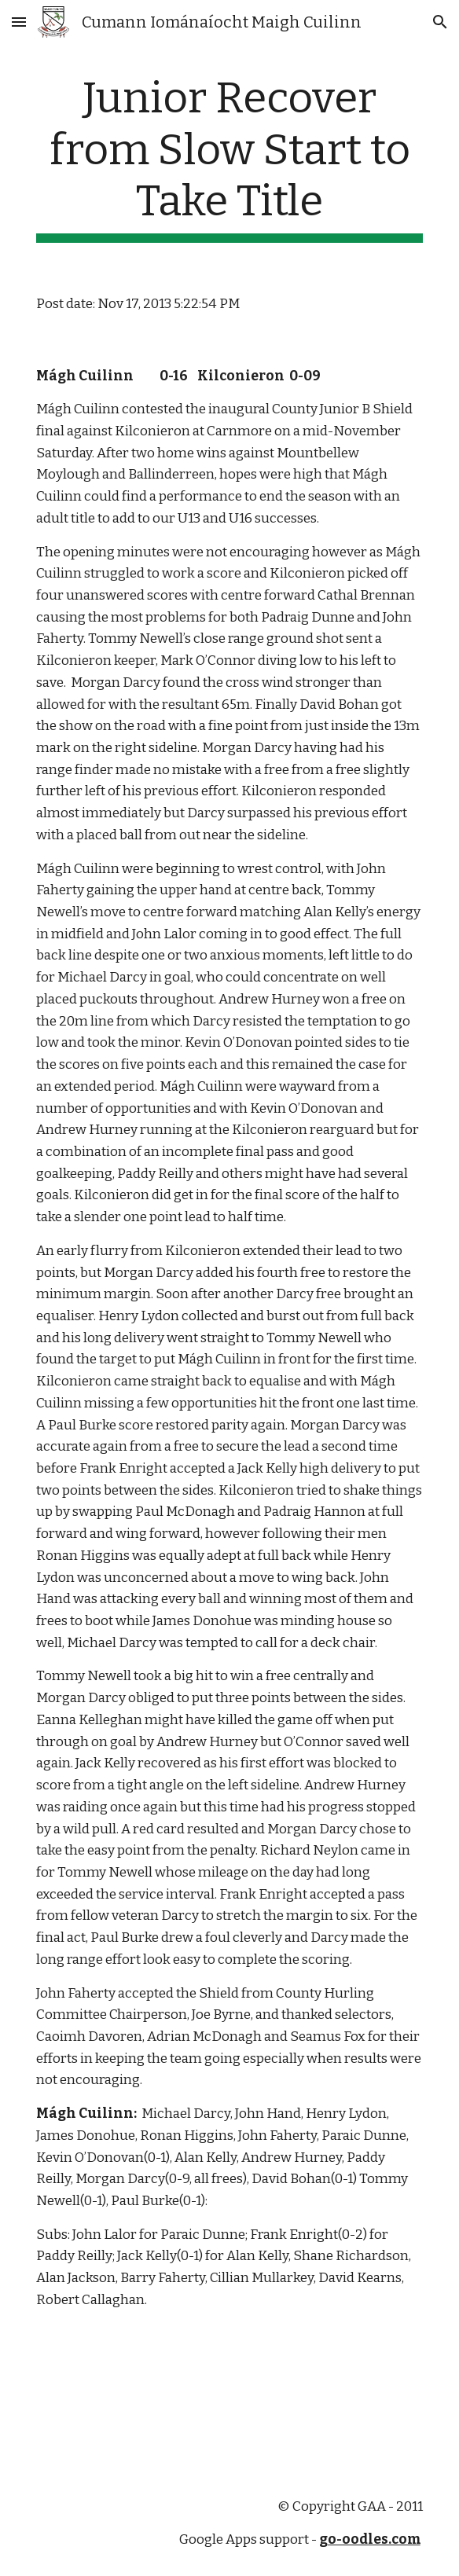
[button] (19, 21)
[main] (229, 157)
